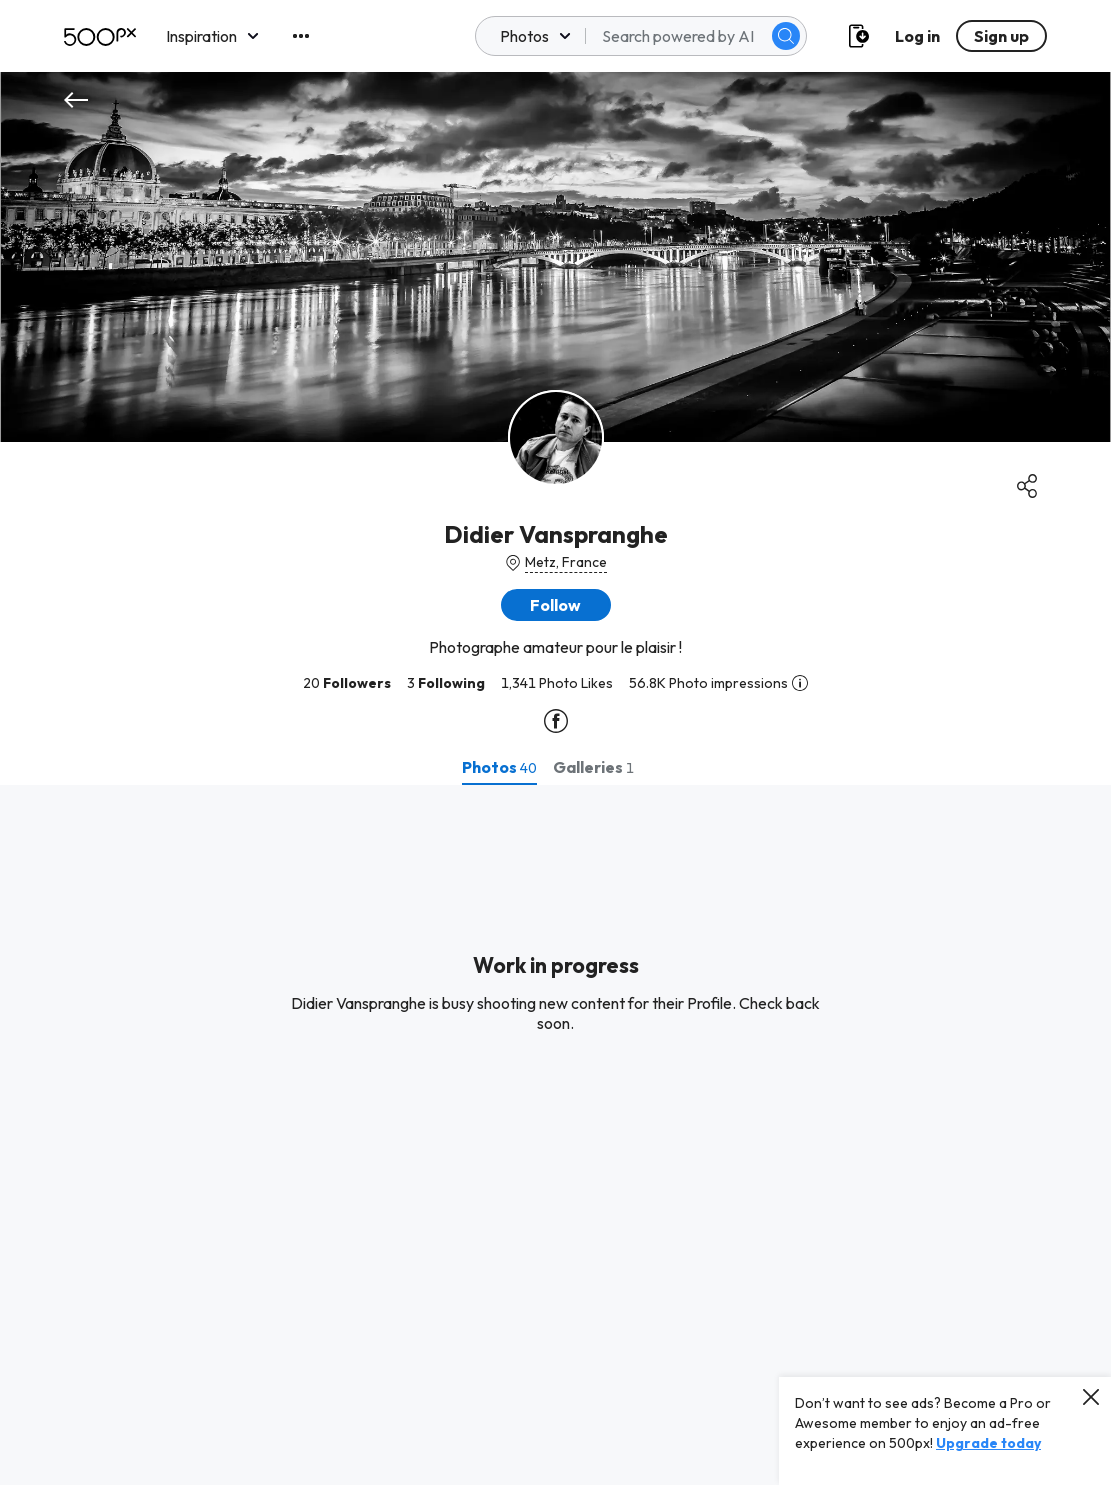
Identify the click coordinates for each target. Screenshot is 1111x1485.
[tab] (499, 767)
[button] (556, 605)
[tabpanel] (555, 1135)
